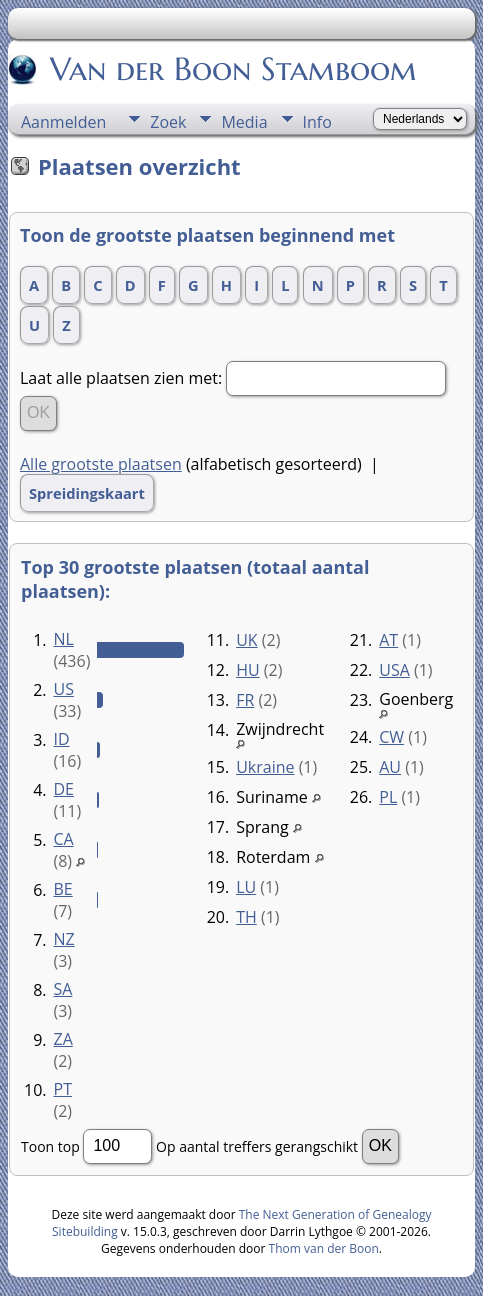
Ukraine (265, 767)
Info (317, 122)
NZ (64, 939)
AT (388, 640)
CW (391, 737)
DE (64, 789)
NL (64, 639)
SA (63, 989)
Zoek (168, 122)
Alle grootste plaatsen (101, 464)
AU (390, 767)
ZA (63, 1039)
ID (62, 739)
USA (394, 670)
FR (245, 700)
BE (63, 889)
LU (246, 887)
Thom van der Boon (324, 1248)
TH (246, 917)
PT (63, 1089)
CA (64, 839)
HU (247, 670)
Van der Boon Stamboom (232, 69)
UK (246, 640)
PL (388, 797)
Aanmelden (63, 122)
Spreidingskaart (87, 493)
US (64, 689)
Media (244, 122)
